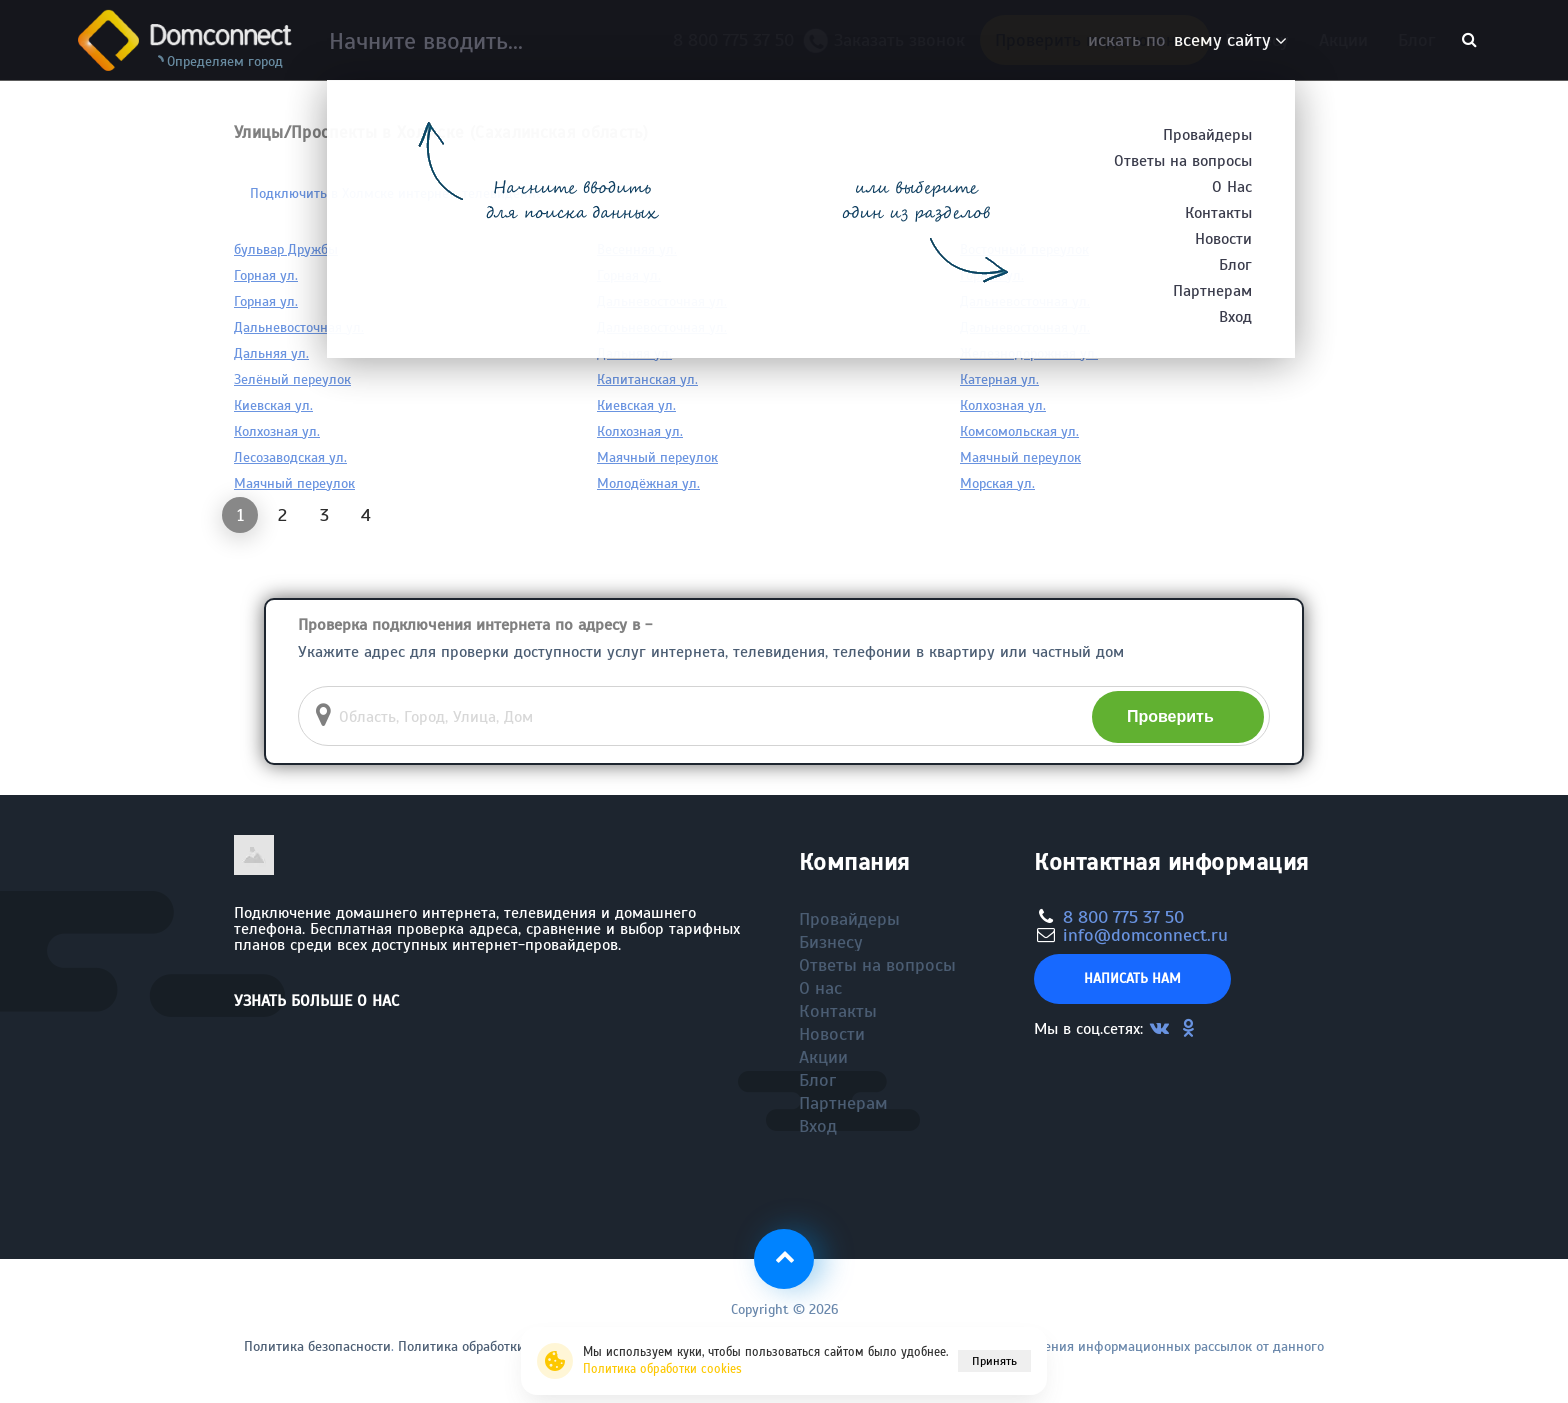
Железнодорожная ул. (1029, 353)
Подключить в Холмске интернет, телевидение (396, 193)
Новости (832, 1034)
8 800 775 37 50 (738, 40)
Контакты (838, 1011)
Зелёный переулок (292, 379)
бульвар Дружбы (286, 249)
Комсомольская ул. (1019, 431)
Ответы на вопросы (877, 965)
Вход (818, 1126)
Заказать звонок (892, 45)
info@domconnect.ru (1145, 935)
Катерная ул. (999, 379)
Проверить (1170, 716)
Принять (994, 1361)
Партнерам (843, 1103)
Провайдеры (849, 919)
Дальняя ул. (271, 353)
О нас (820, 988)
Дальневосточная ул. (662, 301)
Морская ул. (997, 483)
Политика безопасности (317, 1346)
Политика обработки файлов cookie (508, 1346)
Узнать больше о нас (316, 1001)
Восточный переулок (1024, 249)
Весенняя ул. (637, 249)
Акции (1343, 40)
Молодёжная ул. (648, 483)
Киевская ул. (273, 405)
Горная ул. (266, 275)
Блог (1416, 40)
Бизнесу (1257, 40)
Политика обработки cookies (662, 1369)
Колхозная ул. (1003, 405)
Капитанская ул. (647, 379)
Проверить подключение (1095, 40)
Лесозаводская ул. (290, 457)
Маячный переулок (657, 457)
